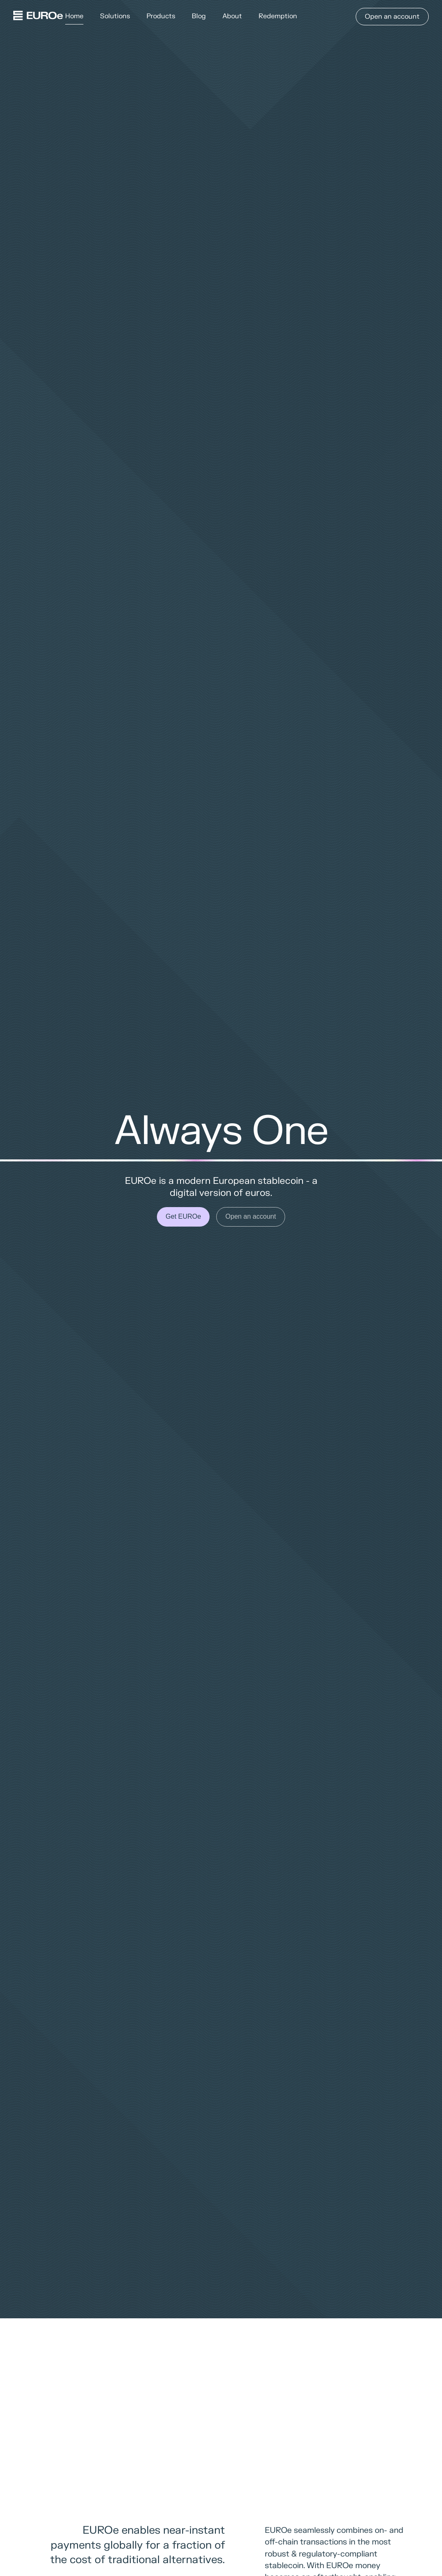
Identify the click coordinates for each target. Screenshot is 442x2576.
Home (74, 16)
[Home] (38, 16)
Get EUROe (183, 1216)
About (232, 16)
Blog (199, 16)
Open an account (392, 16)
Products (161, 16)
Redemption (278, 16)
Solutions (115, 16)
